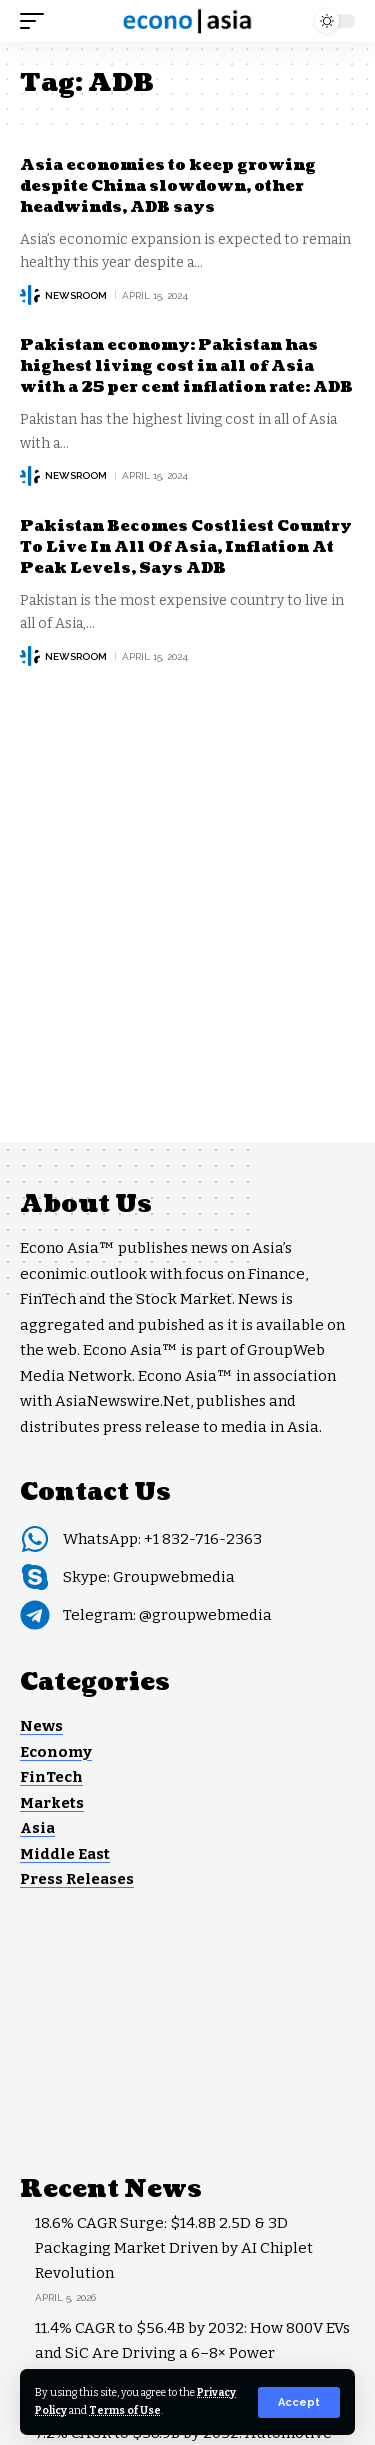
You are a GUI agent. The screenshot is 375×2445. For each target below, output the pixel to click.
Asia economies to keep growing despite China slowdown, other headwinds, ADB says (168, 186)
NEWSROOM (76, 295)
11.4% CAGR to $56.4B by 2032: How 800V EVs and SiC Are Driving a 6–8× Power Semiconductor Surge (192, 2353)
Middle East (65, 1854)
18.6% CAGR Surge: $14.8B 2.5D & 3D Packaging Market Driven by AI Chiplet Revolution (174, 2248)
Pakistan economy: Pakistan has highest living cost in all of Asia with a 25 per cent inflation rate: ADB (186, 366)
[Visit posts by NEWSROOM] (30, 295)
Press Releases (77, 1879)
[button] (299, 2402)
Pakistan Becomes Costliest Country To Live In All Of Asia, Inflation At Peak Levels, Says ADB (186, 547)
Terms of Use (125, 2410)
